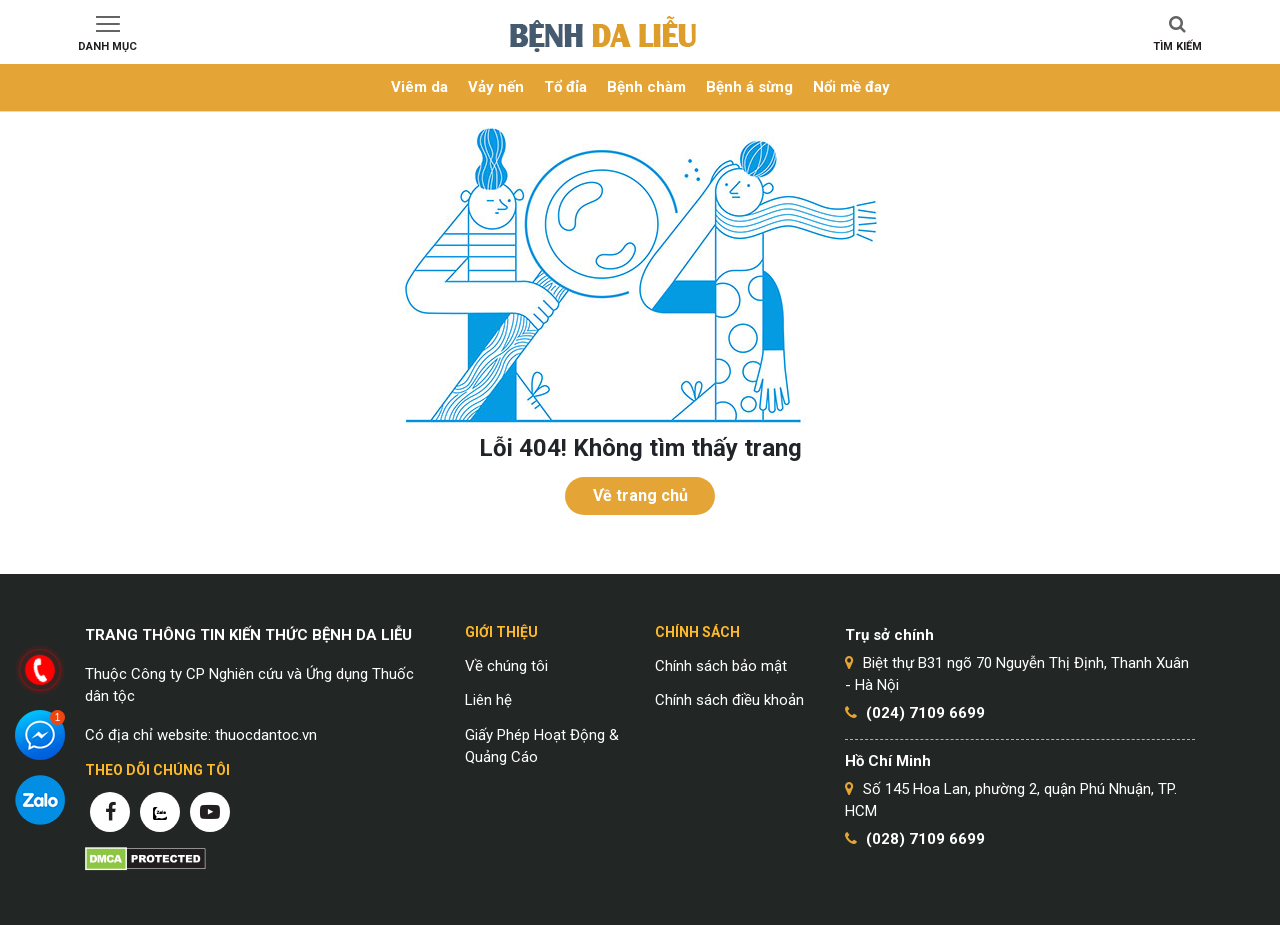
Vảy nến (496, 87)
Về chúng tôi (506, 666)
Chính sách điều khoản (729, 700)
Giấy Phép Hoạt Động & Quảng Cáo (542, 746)
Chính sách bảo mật (721, 666)
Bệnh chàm (646, 87)
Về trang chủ (640, 495)
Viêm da (419, 87)
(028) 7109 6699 (925, 839)
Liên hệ (488, 700)
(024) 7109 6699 (925, 713)
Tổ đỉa (565, 87)
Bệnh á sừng (749, 87)
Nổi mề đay (851, 87)
